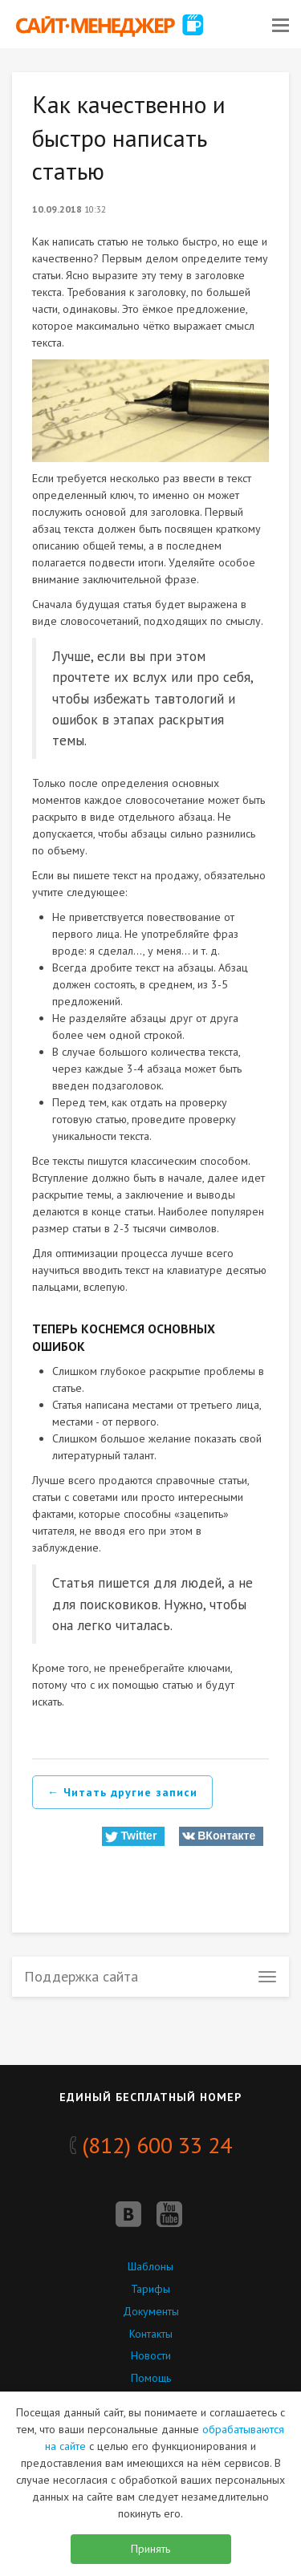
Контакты (151, 2334)
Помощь (151, 2378)
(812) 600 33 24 (151, 2145)
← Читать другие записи (122, 1792)
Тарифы (150, 2289)
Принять (150, 2549)
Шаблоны (150, 2266)
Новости (151, 2355)
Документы (151, 2311)
